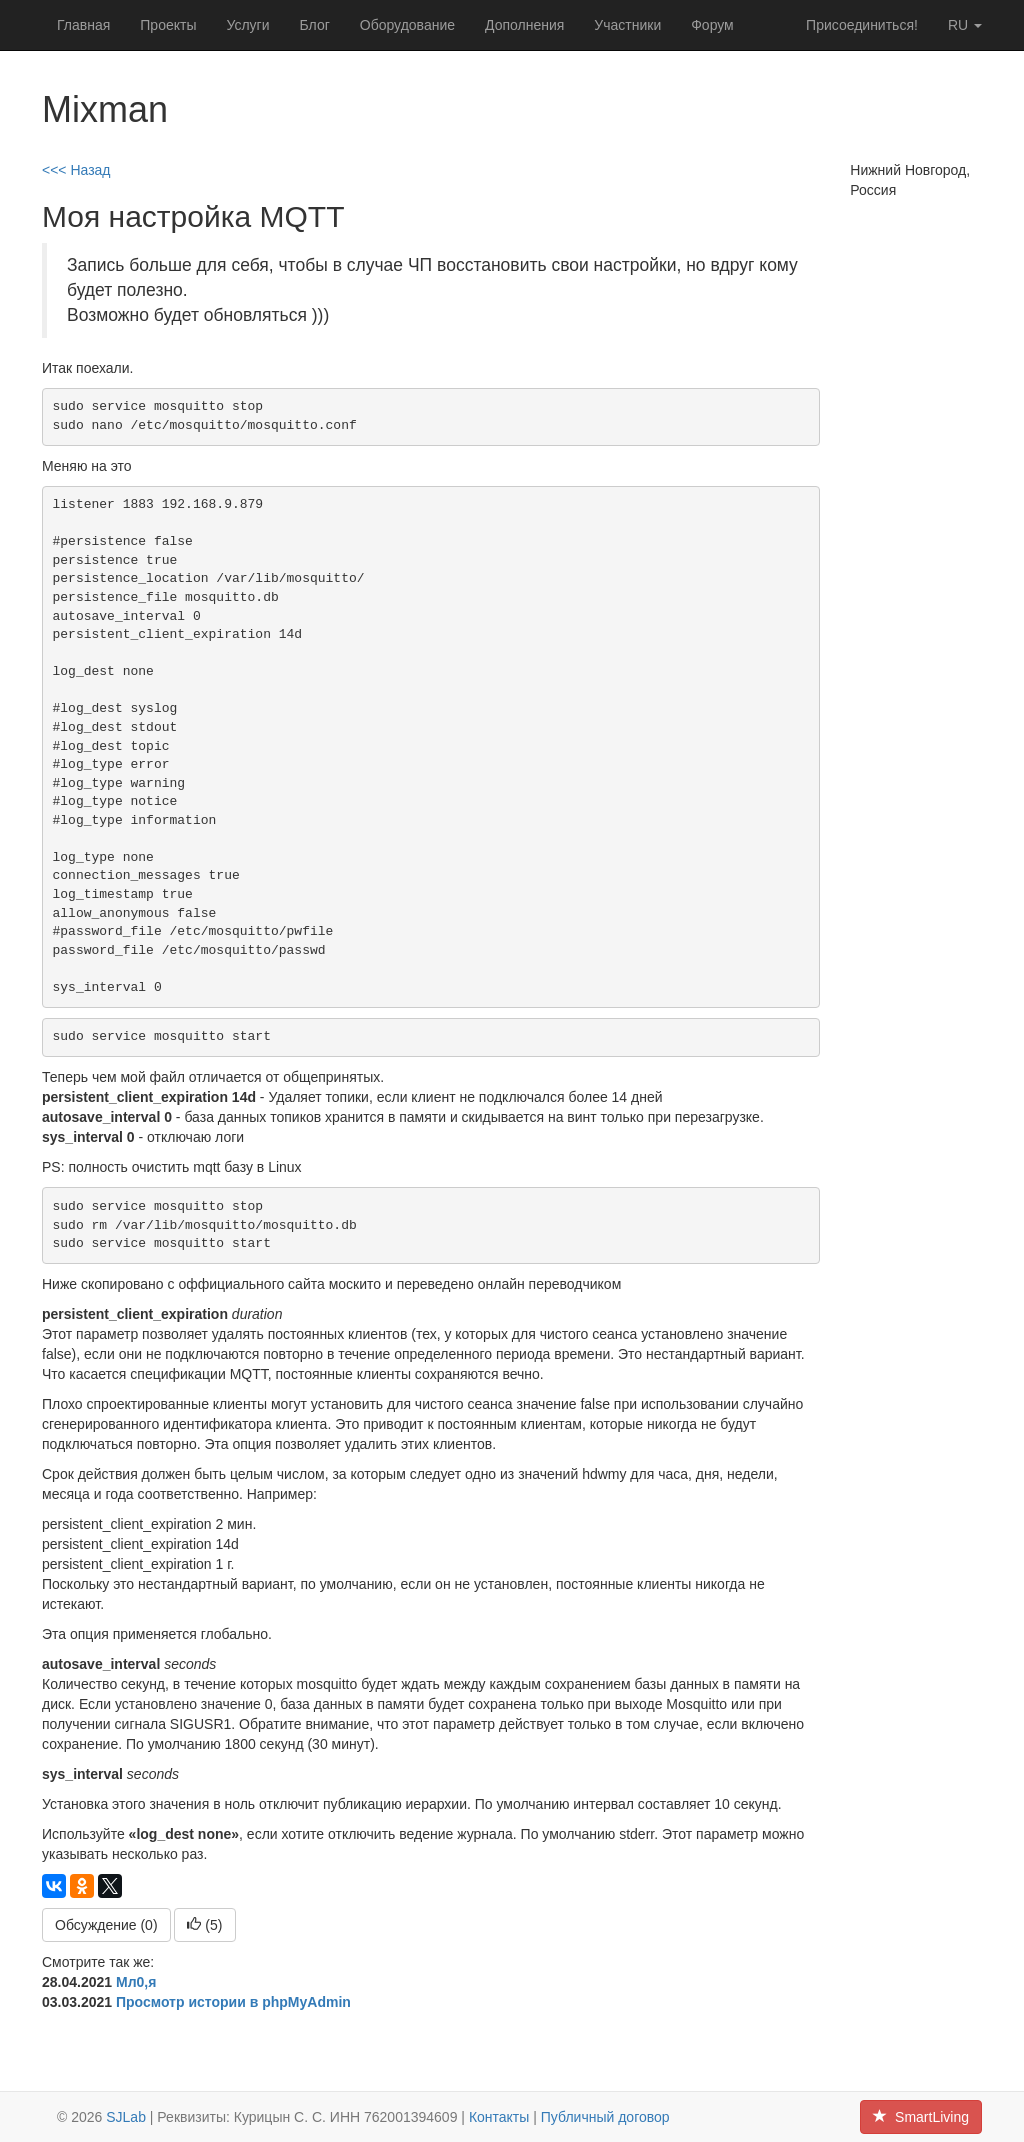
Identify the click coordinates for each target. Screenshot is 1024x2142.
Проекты (168, 25)
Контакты (499, 2117)
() (204, 1925)
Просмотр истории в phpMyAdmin (233, 2002)
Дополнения (524, 25)
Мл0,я (136, 1982)
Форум (712, 25)
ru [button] (965, 25)
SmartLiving (921, 2117)
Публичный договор (605, 2117)
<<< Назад (76, 170)
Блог (315, 25)
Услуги (247, 25)
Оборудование (407, 25)
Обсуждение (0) (106, 1925)
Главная (83, 25)
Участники (627, 25)
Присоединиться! (862, 25)
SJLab (126, 2117)
